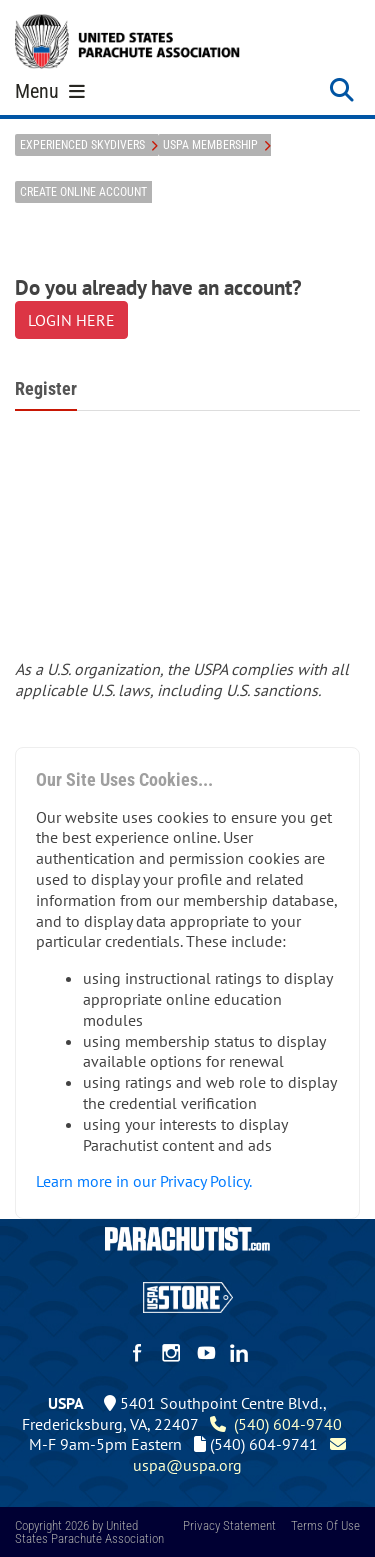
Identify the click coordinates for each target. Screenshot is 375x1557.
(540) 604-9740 (276, 1424)
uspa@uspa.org (241, 1454)
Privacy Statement (229, 1525)
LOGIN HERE (71, 320)
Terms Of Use (325, 1525)
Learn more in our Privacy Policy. (144, 1181)
